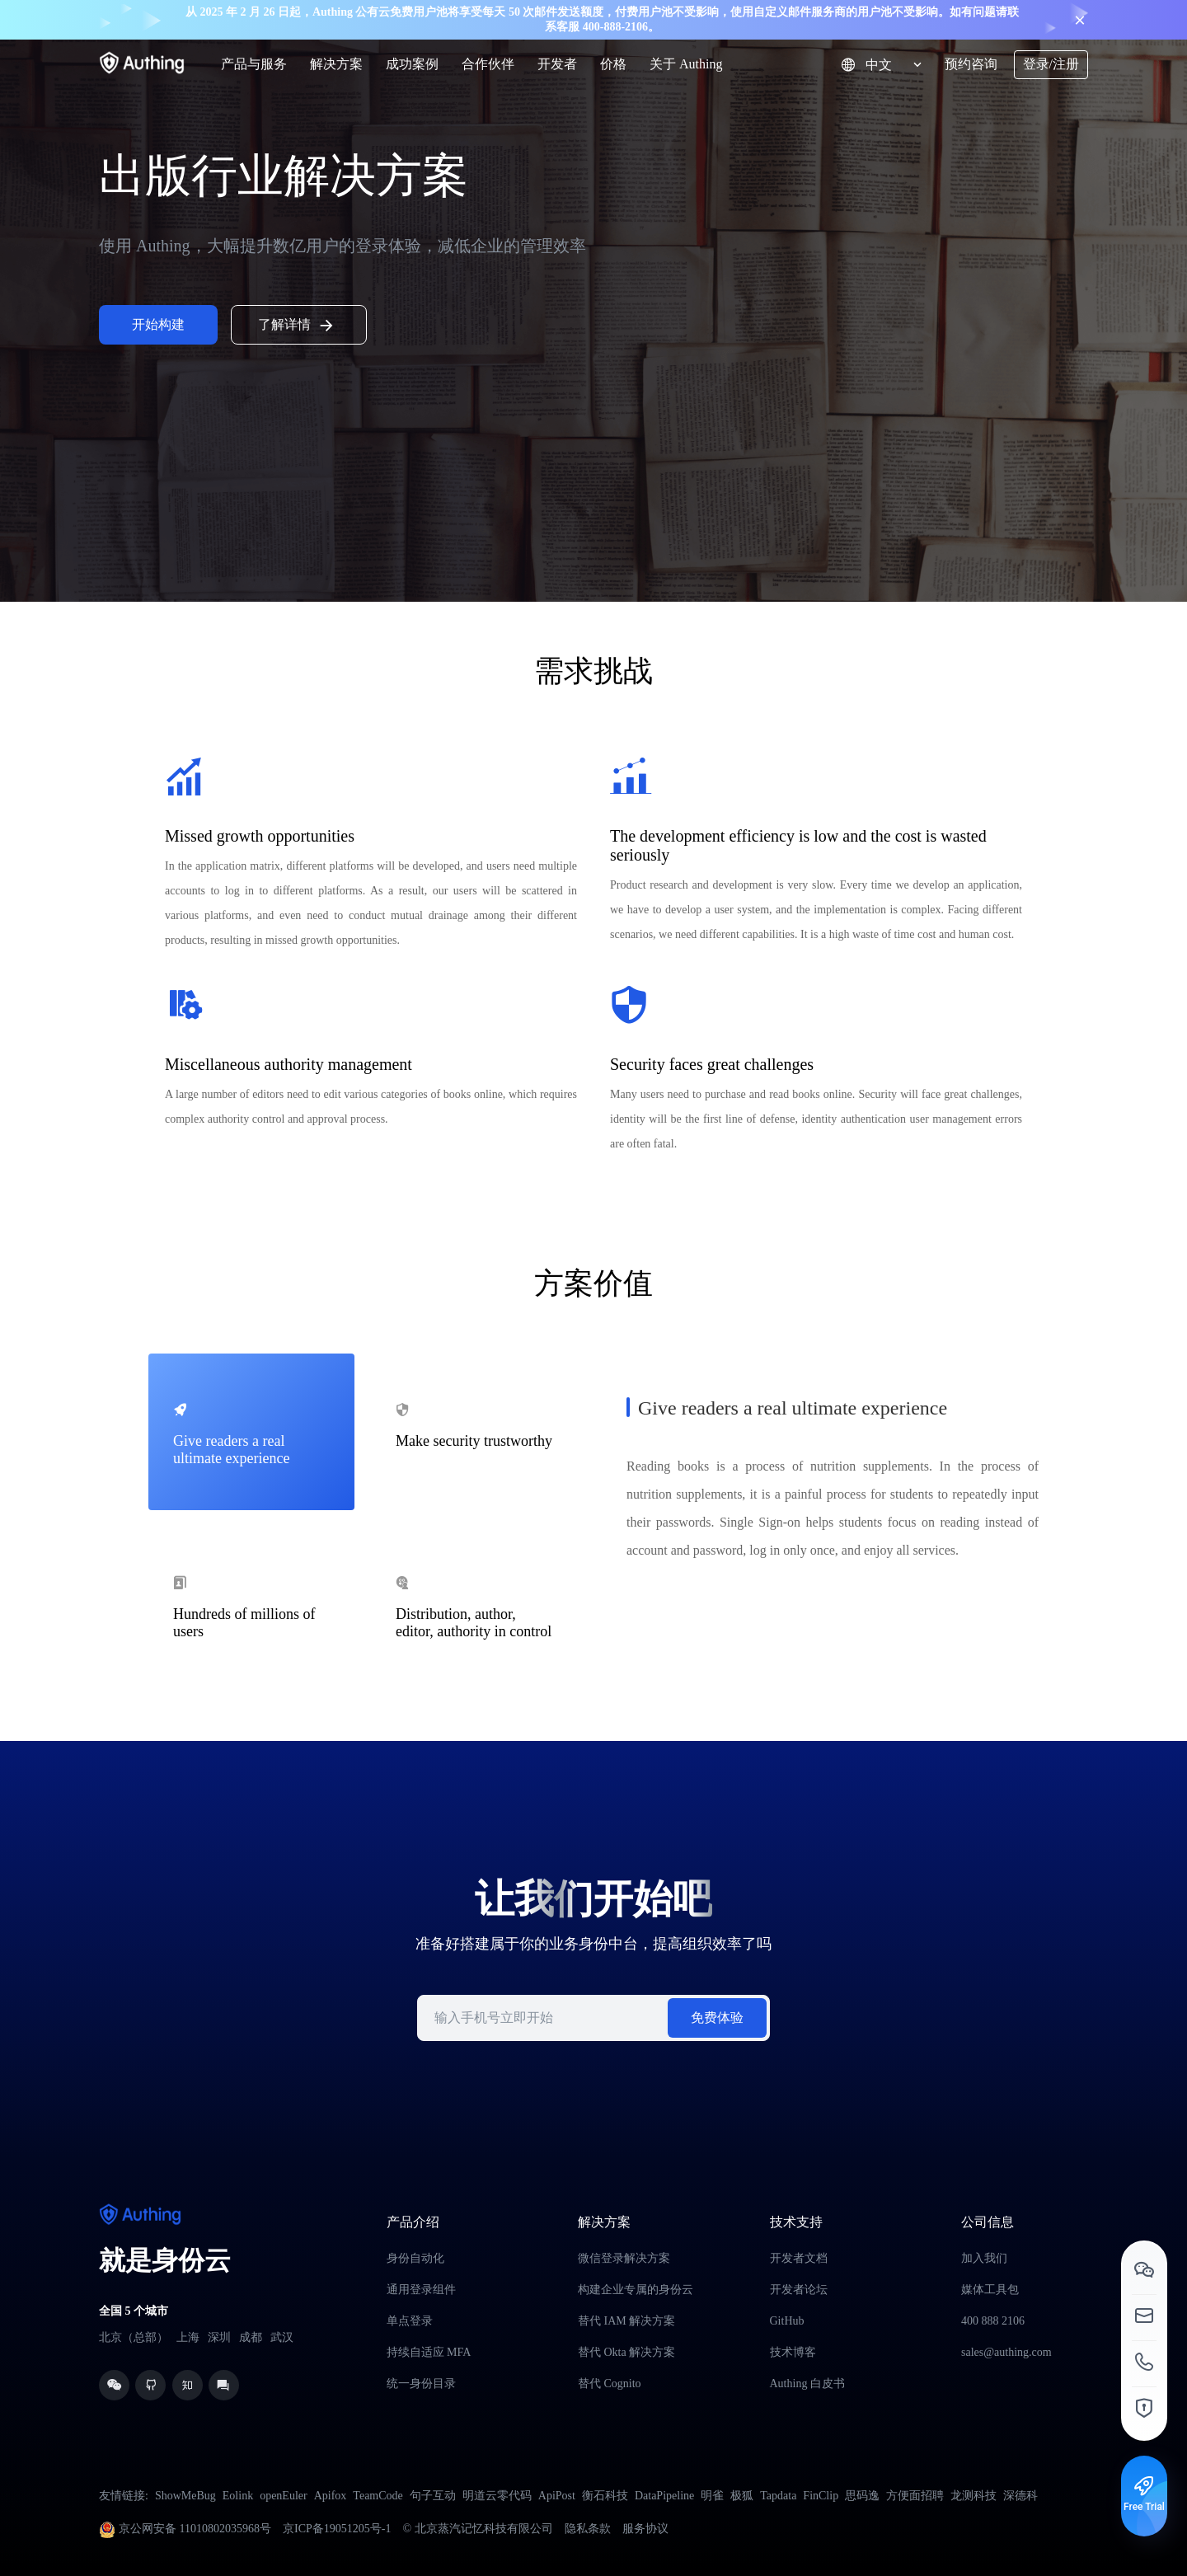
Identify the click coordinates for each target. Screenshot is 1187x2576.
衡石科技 (605, 2495)
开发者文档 (799, 2258)
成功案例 (412, 64)
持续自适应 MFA (429, 2352)
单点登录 (410, 2321)
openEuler (283, 2495)
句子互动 (433, 2495)
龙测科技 (973, 2495)
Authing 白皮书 (807, 2383)
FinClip (820, 2495)
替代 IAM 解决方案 (626, 2321)
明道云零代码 (497, 2495)
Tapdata (778, 2495)
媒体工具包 (990, 2289)
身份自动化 (415, 2258)
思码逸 (862, 2495)
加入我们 (984, 2258)
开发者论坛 (799, 2289)
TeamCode (377, 2495)
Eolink (238, 2495)
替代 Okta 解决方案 (626, 2352)
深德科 (1020, 2495)
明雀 (712, 2495)
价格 (613, 64)
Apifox (330, 2495)
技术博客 (793, 2352)
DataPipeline (664, 2495)
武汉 (281, 2337)
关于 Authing (686, 64)
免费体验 (717, 2018)
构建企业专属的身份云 (635, 2289)
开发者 (557, 64)
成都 (250, 2337)
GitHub (787, 2321)
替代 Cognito (609, 2383)
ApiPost (556, 2495)
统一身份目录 (421, 2383)
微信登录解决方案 (624, 2258)
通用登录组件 (421, 2289)
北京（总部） (133, 2337)
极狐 (741, 2495)
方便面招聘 (915, 2495)
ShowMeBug (185, 2495)
